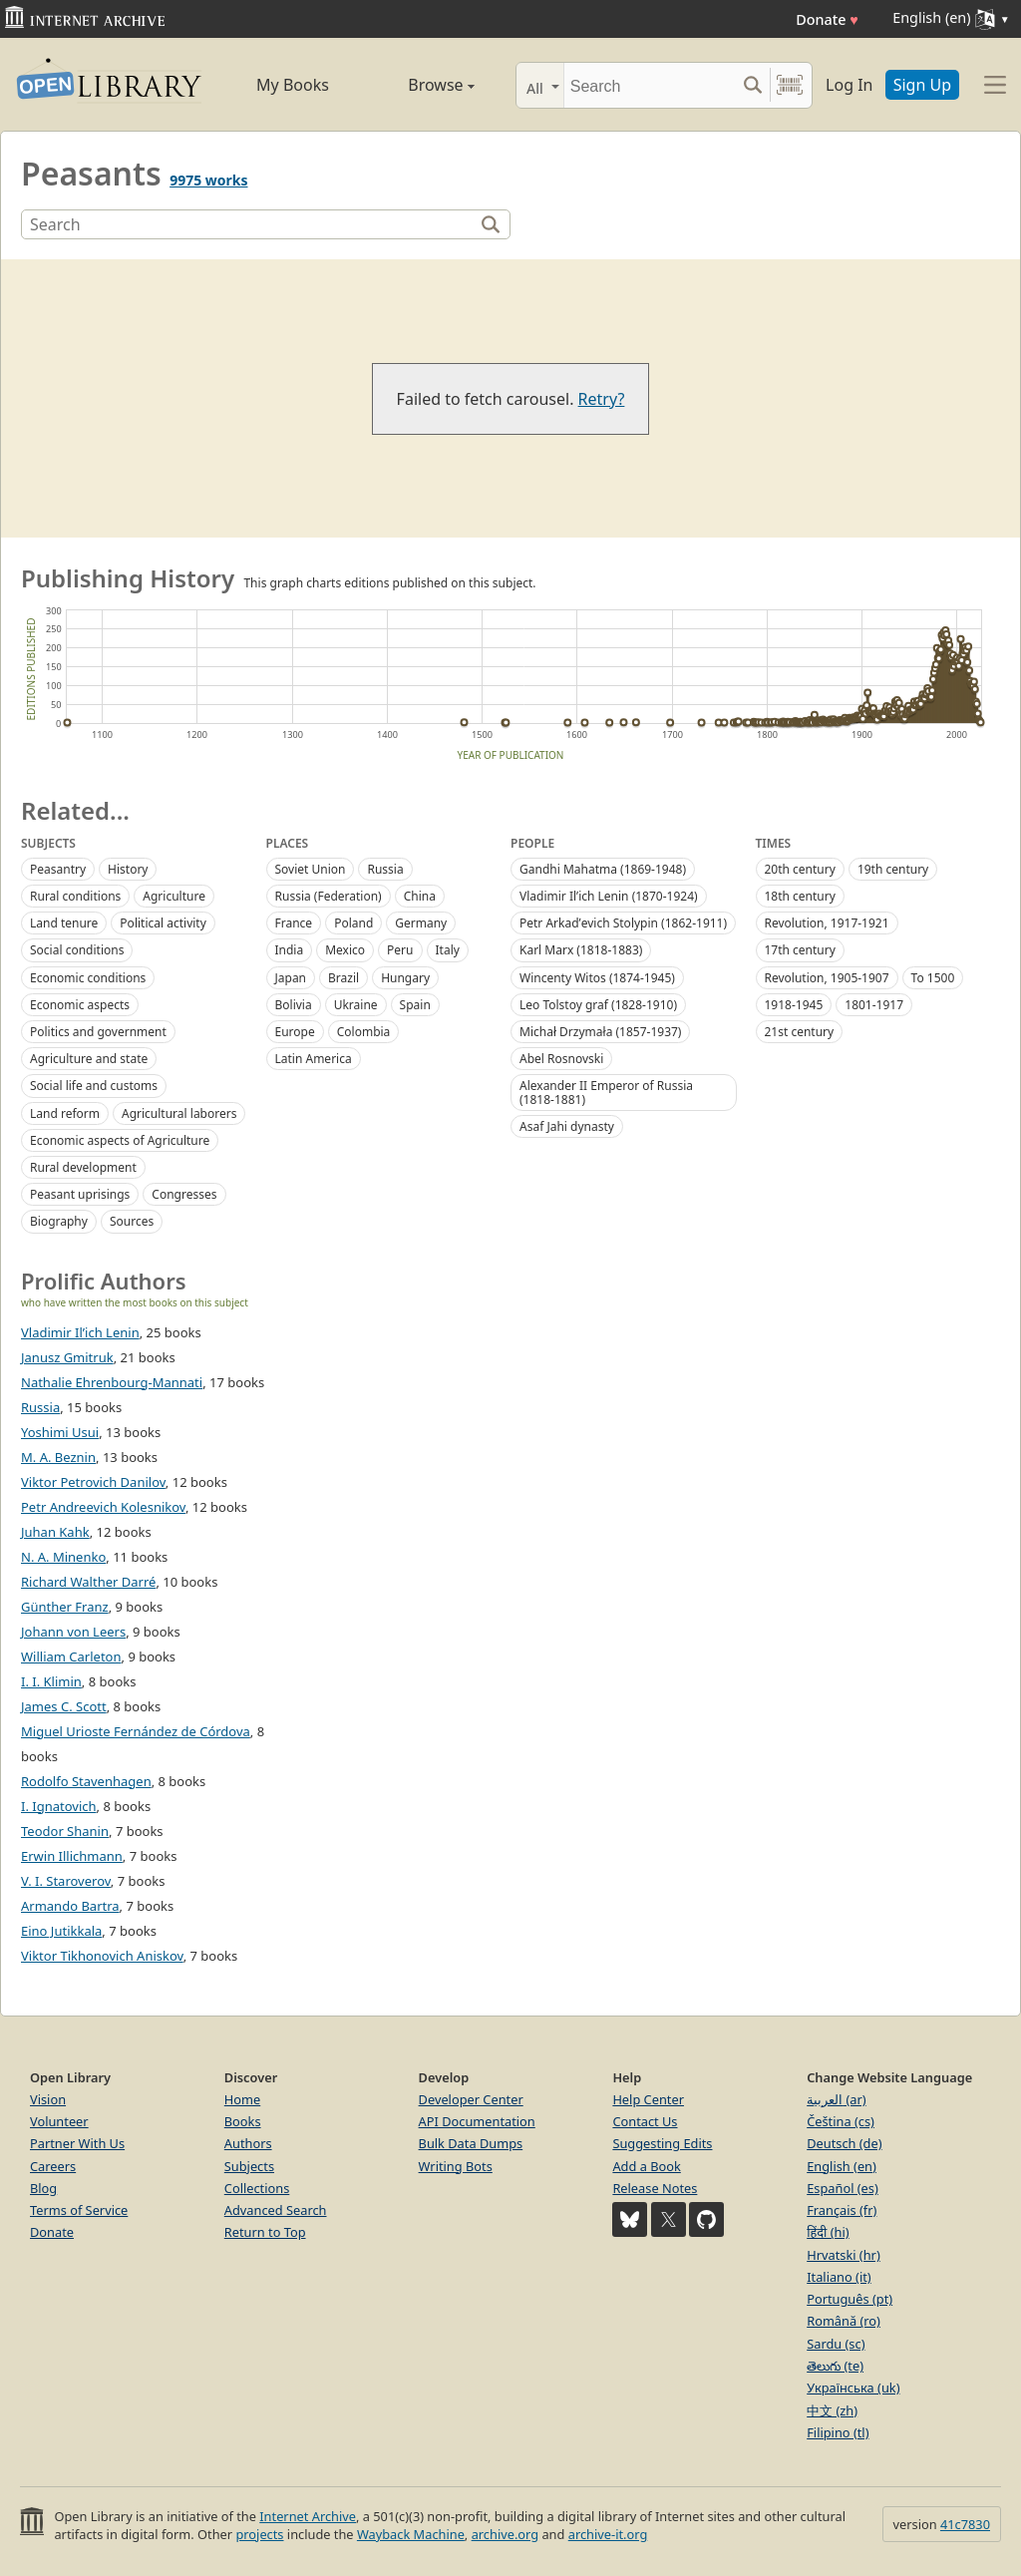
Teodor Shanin (65, 1831)
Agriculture (174, 896)
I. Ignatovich (59, 1806)
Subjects (249, 2166)
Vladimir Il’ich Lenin (80, 1332)
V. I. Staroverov (66, 1881)
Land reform (65, 1113)
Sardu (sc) (835, 2344)
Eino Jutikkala (61, 1931)
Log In (849, 85)
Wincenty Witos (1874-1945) (597, 977)
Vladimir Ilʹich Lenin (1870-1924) (608, 896)
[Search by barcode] (790, 85)
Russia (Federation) (328, 896)
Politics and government (98, 1031)
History (128, 869)
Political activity (162, 923)
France (294, 923)
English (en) (841, 2166)
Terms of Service (79, 2210)
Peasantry (58, 869)
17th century (800, 949)
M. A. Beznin (58, 1457)
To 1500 (933, 977)
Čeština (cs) (840, 2121)
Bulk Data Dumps (471, 2143)
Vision (48, 2099)
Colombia (364, 1031)
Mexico (345, 949)
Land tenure (64, 923)
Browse (421, 85)
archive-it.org (608, 2534)
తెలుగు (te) (835, 2366)
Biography (59, 1221)
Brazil (343, 977)
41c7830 (965, 2524)
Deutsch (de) (844, 2143)
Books (242, 2121)
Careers (53, 2166)
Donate (827, 19)
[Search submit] (752, 85)
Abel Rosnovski (561, 1058)
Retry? (601, 399)
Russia (385, 869)
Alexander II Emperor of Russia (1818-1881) (606, 1092)
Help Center (648, 2099)
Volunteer (59, 2121)
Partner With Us (77, 2143)
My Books (292, 85)
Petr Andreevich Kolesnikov (103, 1507)
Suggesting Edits (662, 2143)
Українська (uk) (853, 2387)
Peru (400, 949)
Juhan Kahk (55, 1532)
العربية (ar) (836, 2099)
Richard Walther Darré (88, 1582)
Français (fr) (841, 2210)
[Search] (649, 85)
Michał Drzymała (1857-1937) (600, 1031)
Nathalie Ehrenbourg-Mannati (111, 1382)
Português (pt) (849, 2299)
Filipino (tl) (837, 2432)
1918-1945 (794, 1004)
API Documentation (477, 2121)
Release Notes (654, 2188)
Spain (415, 1004)
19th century (892, 869)
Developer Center (471, 2099)
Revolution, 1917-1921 (827, 923)
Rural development (83, 1167)
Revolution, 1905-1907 (827, 977)
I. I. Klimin (51, 1681)
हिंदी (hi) (828, 2232)
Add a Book (646, 2166)
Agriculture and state (89, 1058)
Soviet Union (310, 869)
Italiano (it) (839, 2277)
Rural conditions (75, 896)
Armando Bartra (70, 1906)
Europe (295, 1031)
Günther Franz (65, 1607)
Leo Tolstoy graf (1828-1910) (598, 1004)
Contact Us (644, 2121)
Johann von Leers (73, 1632)
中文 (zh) (832, 2410)
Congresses (184, 1194)
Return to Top (265, 2232)
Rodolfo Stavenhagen (86, 1781)
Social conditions (77, 949)
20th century (800, 869)
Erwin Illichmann (72, 1856)
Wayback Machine (411, 2534)
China (420, 896)
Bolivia (293, 1004)
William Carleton (71, 1656)
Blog (43, 2188)
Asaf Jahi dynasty (566, 1126)
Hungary (405, 977)
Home (242, 2099)
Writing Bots (456, 2166)
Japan (291, 977)
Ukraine (356, 1004)
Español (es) (842, 2188)
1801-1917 (874, 1004)
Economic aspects (80, 1004)
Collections (257, 2188)
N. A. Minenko (63, 1557)
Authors (248, 2143)
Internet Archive (307, 2516)
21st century (800, 1031)
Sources (132, 1221)
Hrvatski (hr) (843, 2255)
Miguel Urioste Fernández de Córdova (135, 1731)
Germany (421, 923)
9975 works (208, 180)
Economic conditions (88, 977)
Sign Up (922, 85)
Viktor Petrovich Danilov (93, 1482)
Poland (353, 923)
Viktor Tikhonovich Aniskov (102, 1956)
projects (259, 2534)
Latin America (313, 1058)
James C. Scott (64, 1706)
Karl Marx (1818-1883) (580, 949)
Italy (448, 949)
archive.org (505, 2534)
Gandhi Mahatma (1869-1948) (602, 869)
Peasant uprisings (80, 1194)
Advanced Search (275, 2210)
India (289, 949)
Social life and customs (94, 1085)
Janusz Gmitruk (67, 1357)
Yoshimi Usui (60, 1432)
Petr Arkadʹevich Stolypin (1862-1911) (623, 923)
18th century (800, 896)
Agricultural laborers (179, 1113)
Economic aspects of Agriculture (119, 1140)
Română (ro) (843, 2321)
